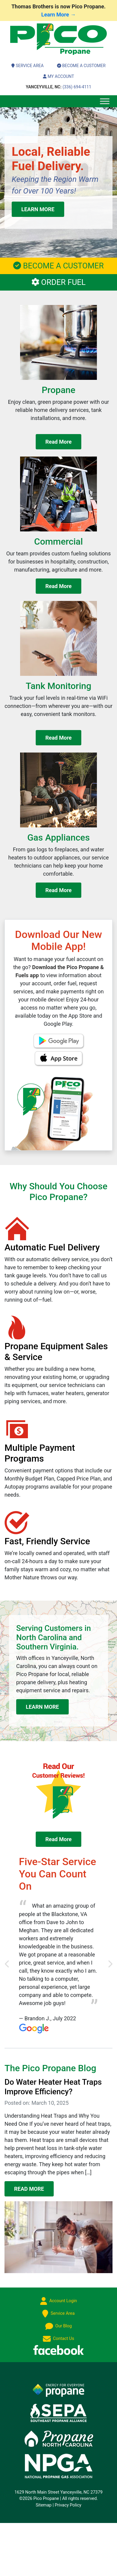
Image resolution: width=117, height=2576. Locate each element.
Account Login (58, 2300)
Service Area (27, 65)
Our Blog (58, 2326)
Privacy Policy (68, 2505)
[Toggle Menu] (105, 101)
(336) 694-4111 (58, 86)
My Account (58, 76)
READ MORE (29, 2189)
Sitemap (44, 2505)
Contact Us (58, 2338)
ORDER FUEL (59, 282)
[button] (7, 1963)
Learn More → (58, 14)
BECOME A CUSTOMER (58, 265)
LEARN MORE (38, 209)
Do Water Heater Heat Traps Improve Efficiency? (53, 2087)
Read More (58, 442)
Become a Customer (81, 65)
